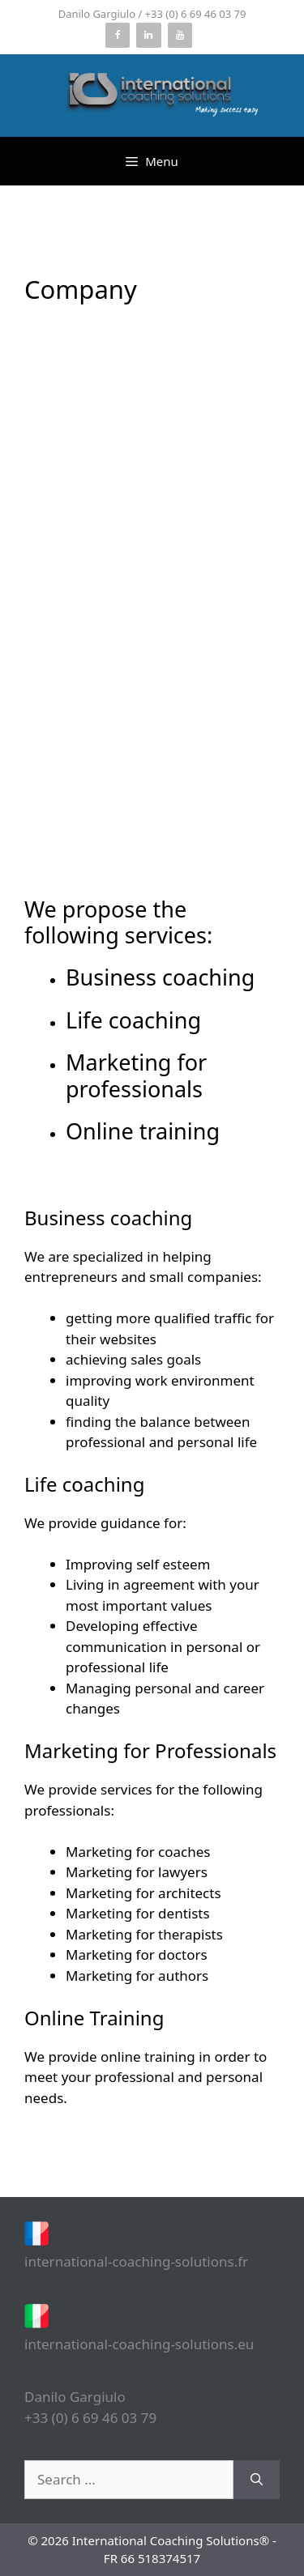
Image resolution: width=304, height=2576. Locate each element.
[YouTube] (180, 35)
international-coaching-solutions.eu (139, 2344)
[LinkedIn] (148, 35)
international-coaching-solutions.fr (136, 2261)
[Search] (256, 2479)
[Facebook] (117, 35)
